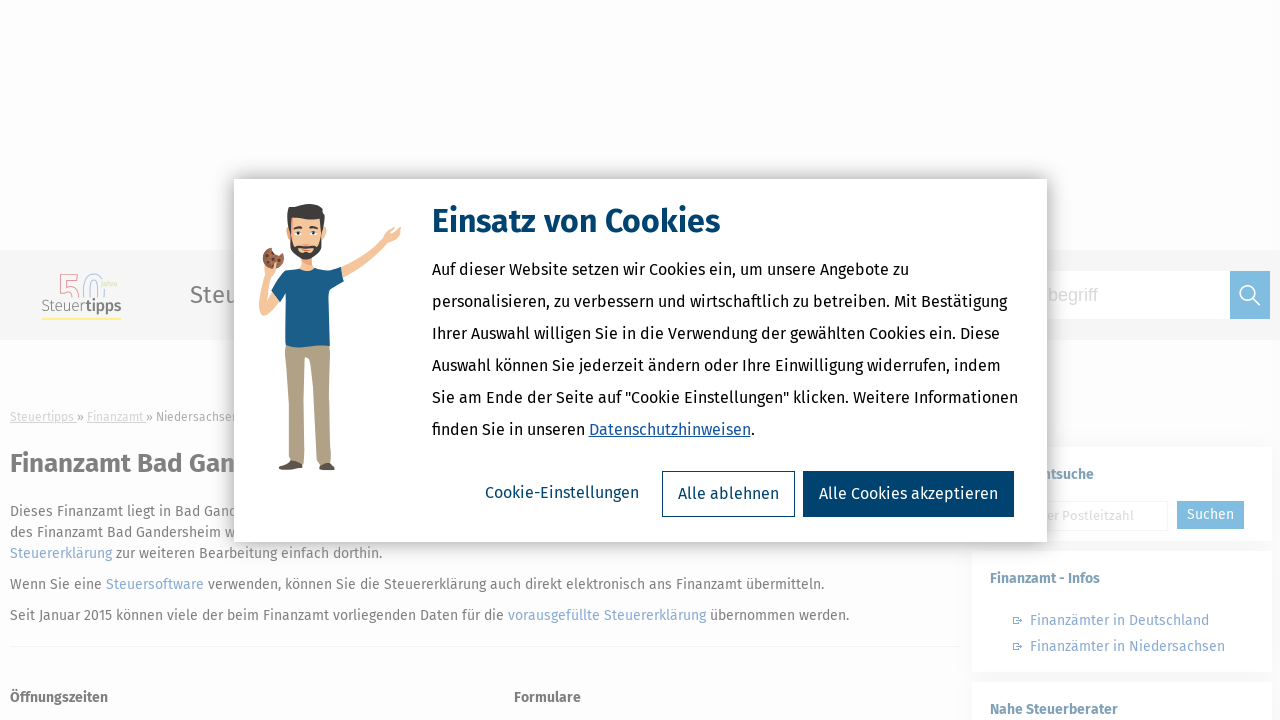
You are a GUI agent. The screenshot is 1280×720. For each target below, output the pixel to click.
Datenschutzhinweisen (670, 429)
